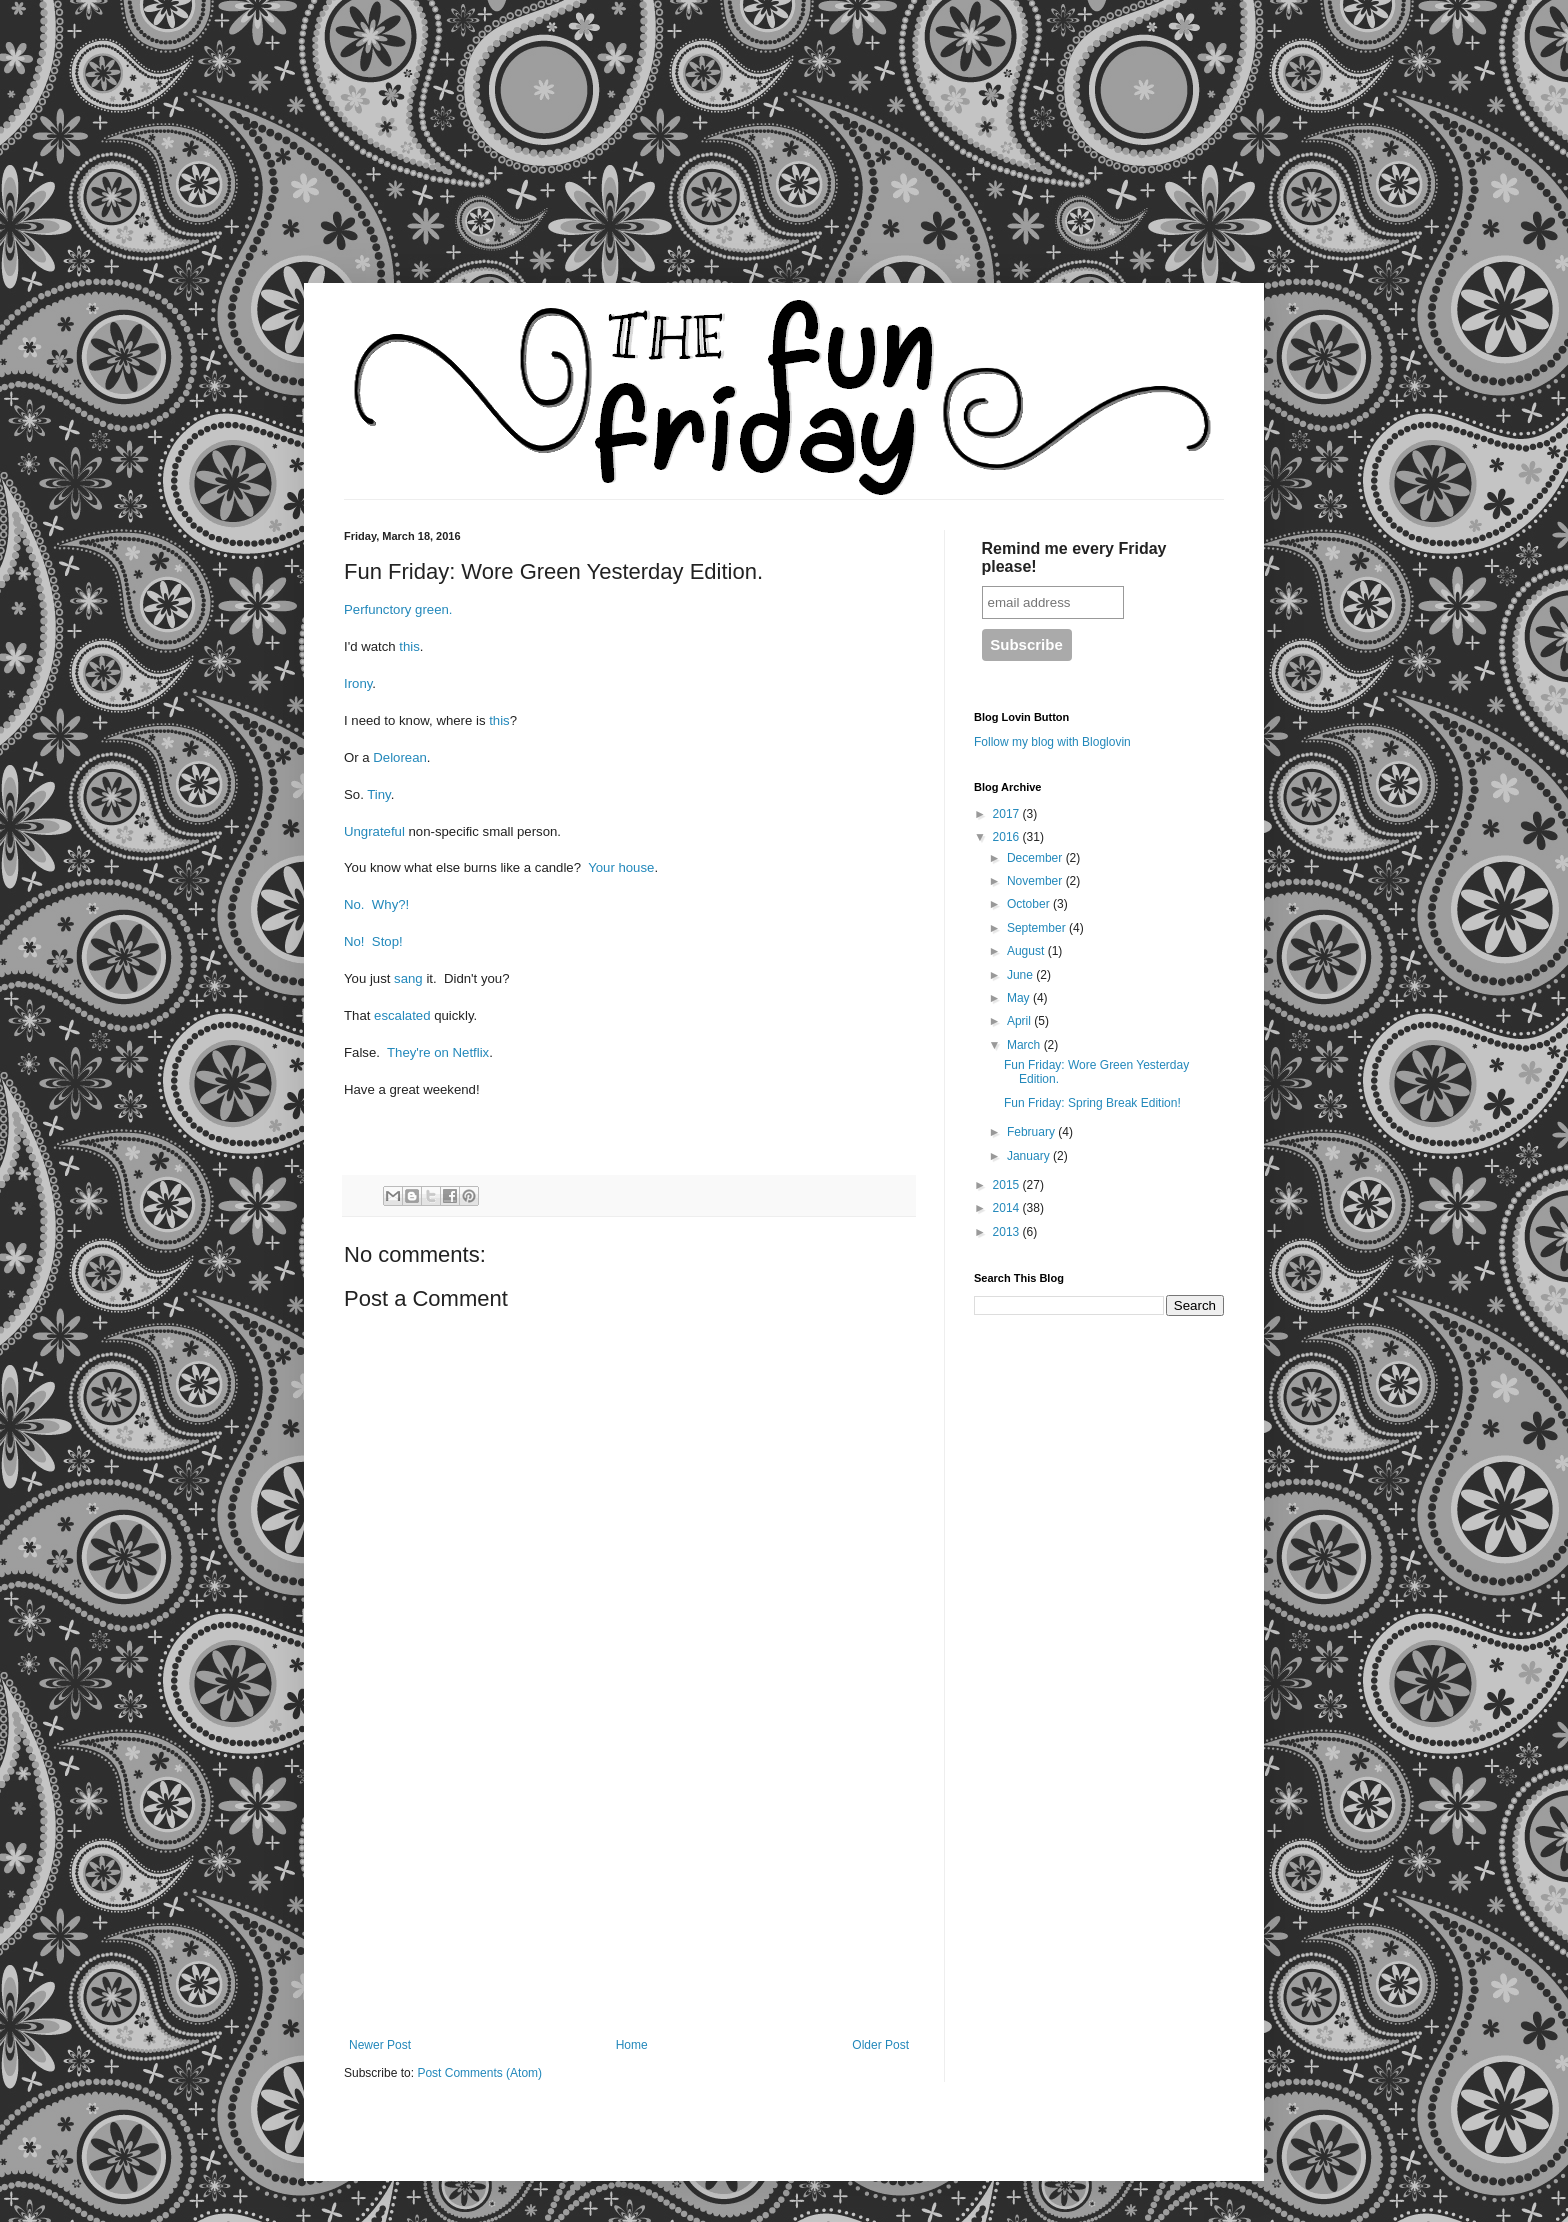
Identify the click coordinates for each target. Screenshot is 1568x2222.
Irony (358, 683)
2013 (1008, 1232)
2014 (1008, 1208)
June (1021, 975)
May (1020, 998)
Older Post (880, 2045)
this (409, 646)
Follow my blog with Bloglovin (1052, 742)
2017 (1008, 814)
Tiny (378, 794)
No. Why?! (376, 904)
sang (408, 978)
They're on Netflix (438, 1052)
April (1020, 1021)
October (1030, 904)
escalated (402, 1015)
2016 (1008, 837)
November (1036, 881)
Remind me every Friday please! (1074, 557)
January (1030, 1156)
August (1027, 951)
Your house (621, 867)
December (1036, 858)
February (1032, 1132)
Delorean (400, 757)
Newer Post (380, 2045)
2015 (1008, 1185)
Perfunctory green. (398, 609)
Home (632, 2045)
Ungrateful (374, 831)
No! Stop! (373, 941)
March (1025, 1045)
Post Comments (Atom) (479, 2073)
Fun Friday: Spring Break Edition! (1092, 1103)
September (1038, 928)
